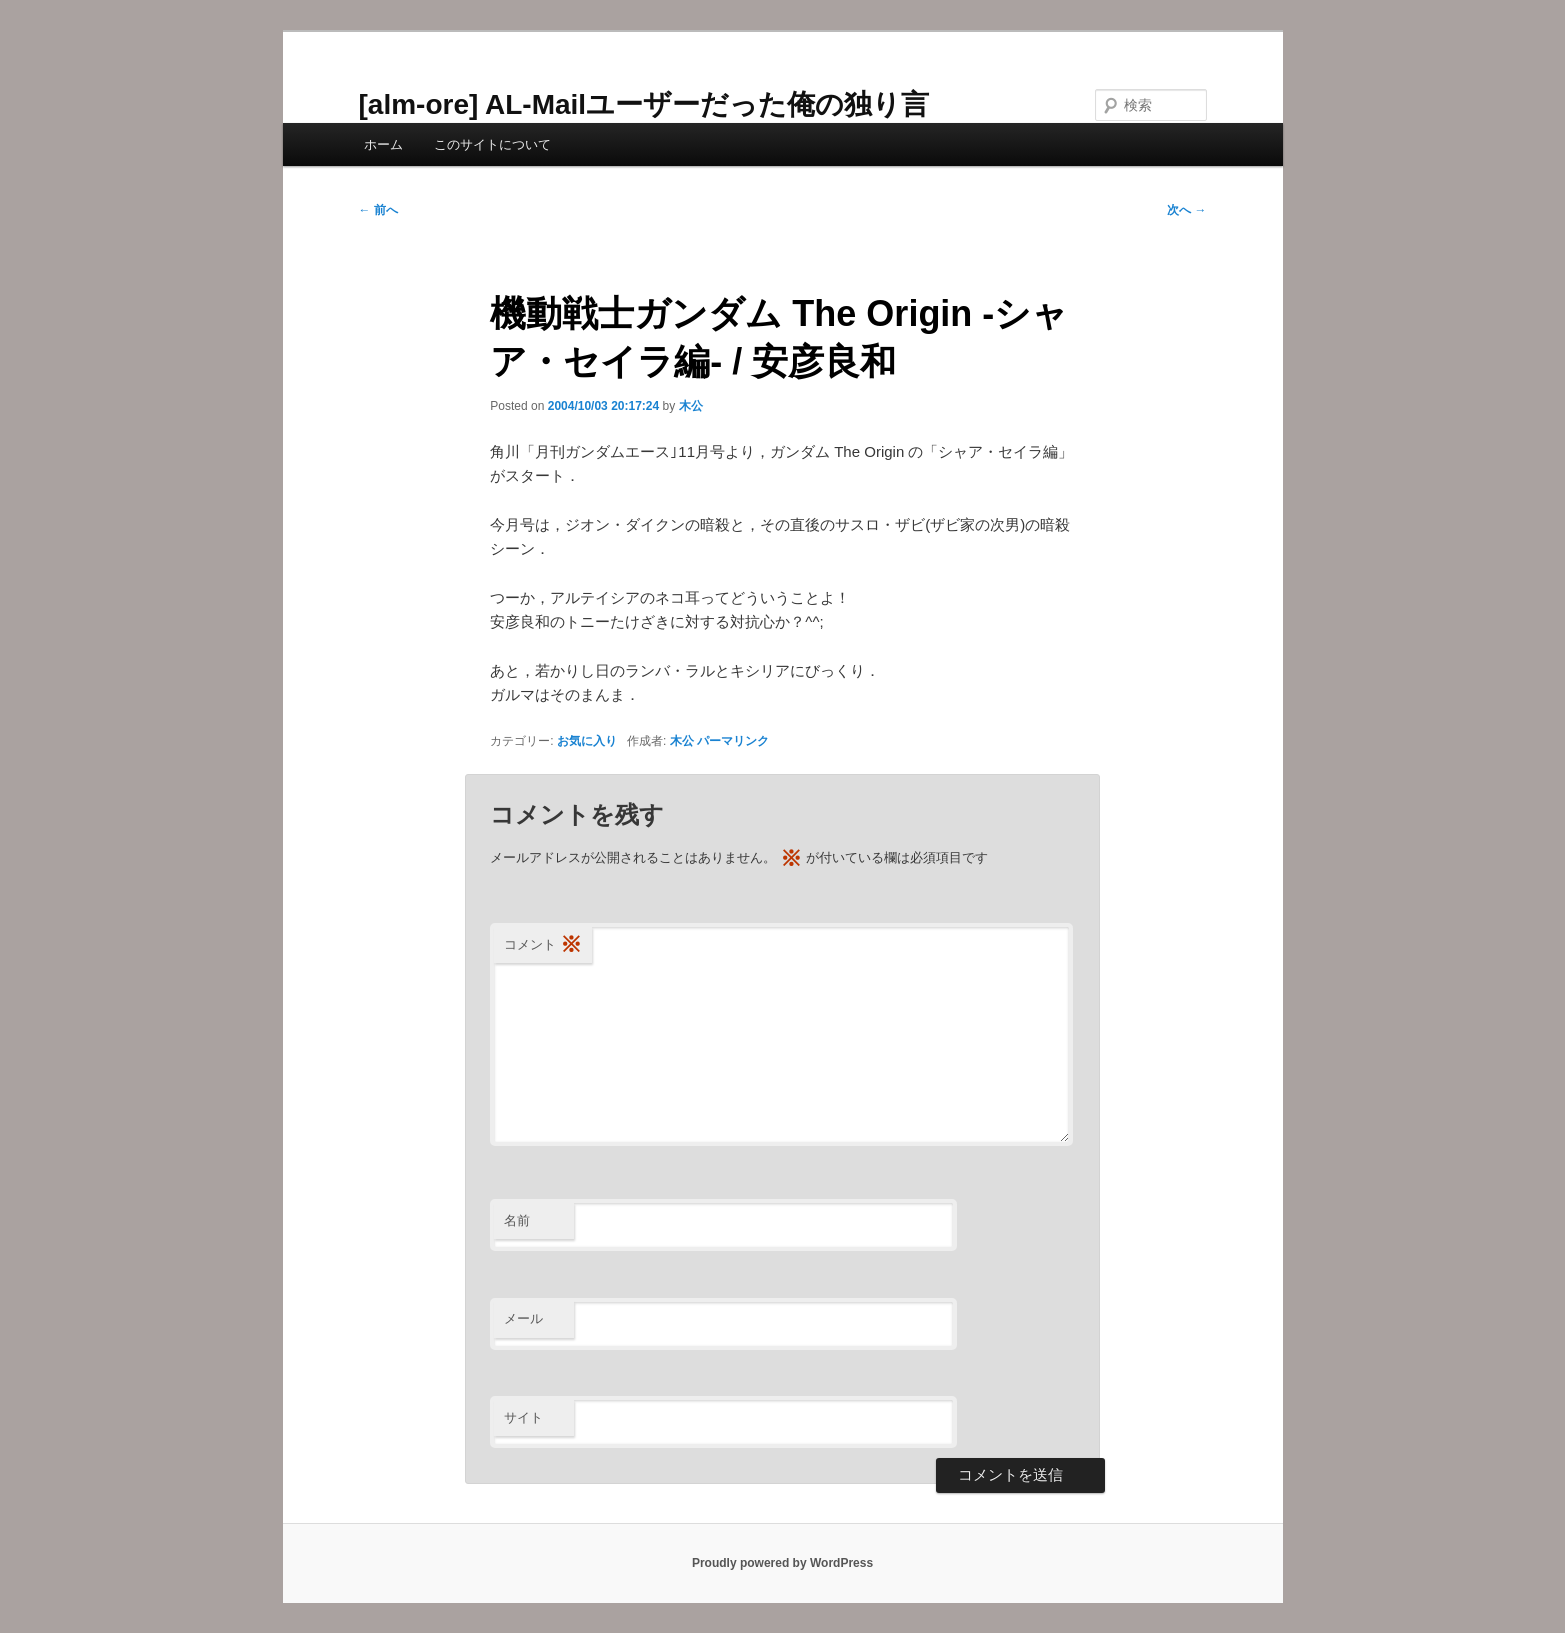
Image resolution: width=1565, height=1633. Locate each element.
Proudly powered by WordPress (782, 1563)
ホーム (383, 144)
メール (523, 1318)
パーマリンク (733, 741)
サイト (523, 1417)
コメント (543, 945)
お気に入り (587, 741)
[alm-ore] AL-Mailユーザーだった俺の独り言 (644, 104)
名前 (517, 1220)
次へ (1186, 210)
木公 (691, 406)
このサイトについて (492, 144)
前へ (378, 210)
